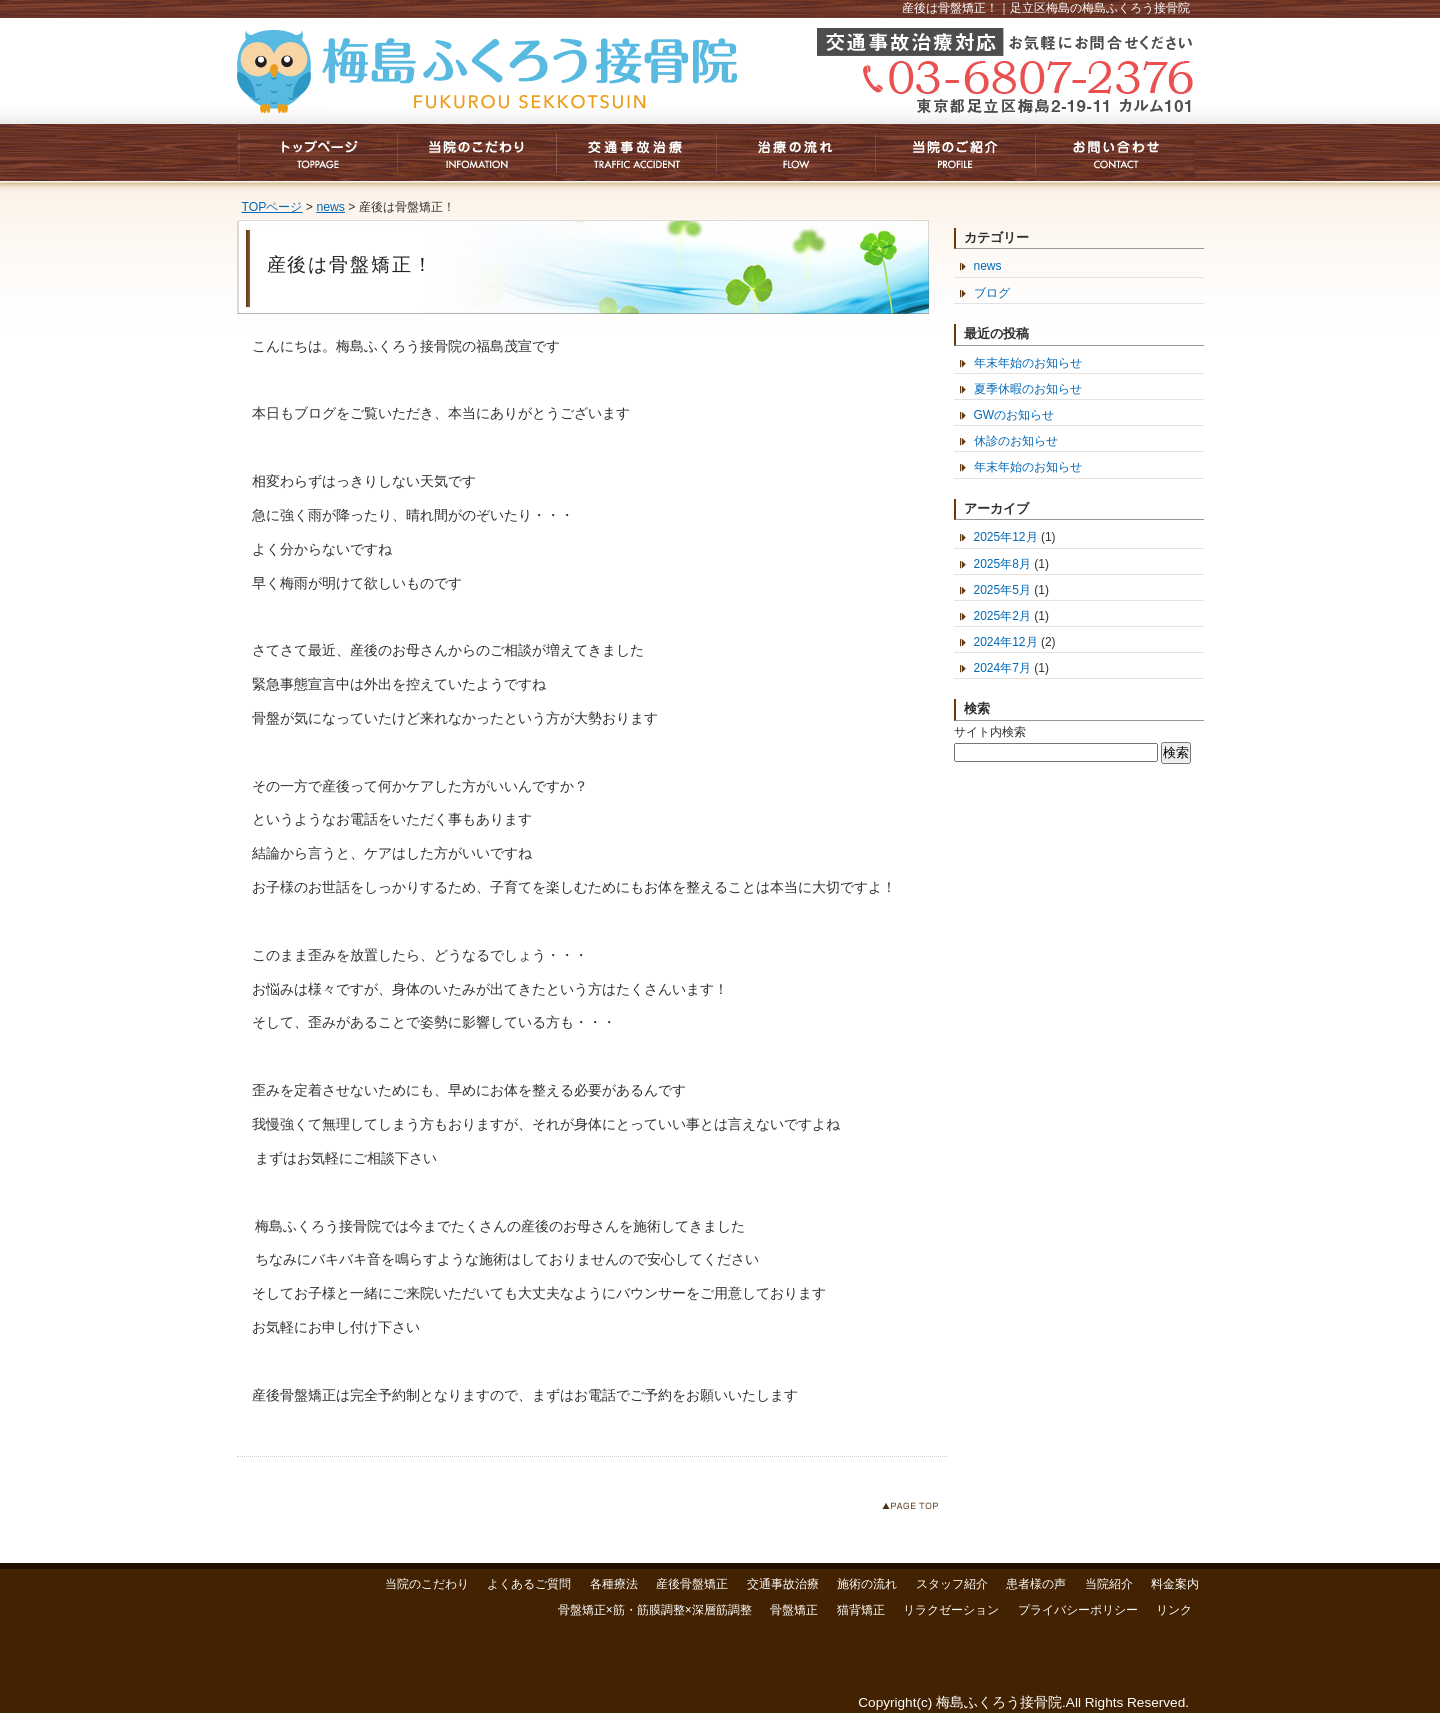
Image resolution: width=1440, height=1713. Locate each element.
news (330, 207)
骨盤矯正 (794, 1610)
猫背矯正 (861, 1610)
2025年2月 (1002, 616)
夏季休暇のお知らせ (1028, 389)
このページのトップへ (914, 1509)
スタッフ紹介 (952, 1584)
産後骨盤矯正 (692, 1584)
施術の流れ (867, 1584)
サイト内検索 (990, 732)
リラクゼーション (951, 1610)
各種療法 (614, 1584)
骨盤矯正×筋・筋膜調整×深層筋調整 (655, 1610)
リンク (1174, 1610)
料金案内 (1175, 1584)
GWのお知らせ (1014, 415)
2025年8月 (1002, 564)
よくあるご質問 (529, 1584)
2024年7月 (1002, 668)
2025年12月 (1006, 537)
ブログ (992, 293)
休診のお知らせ (1016, 441)
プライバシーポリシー (1078, 1610)
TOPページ (272, 207)
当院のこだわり (427, 1584)
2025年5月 (1002, 590)
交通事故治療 (783, 1584)
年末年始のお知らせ (1028, 363)
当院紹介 (1109, 1584)
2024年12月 (1006, 642)
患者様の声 (1036, 1584)
